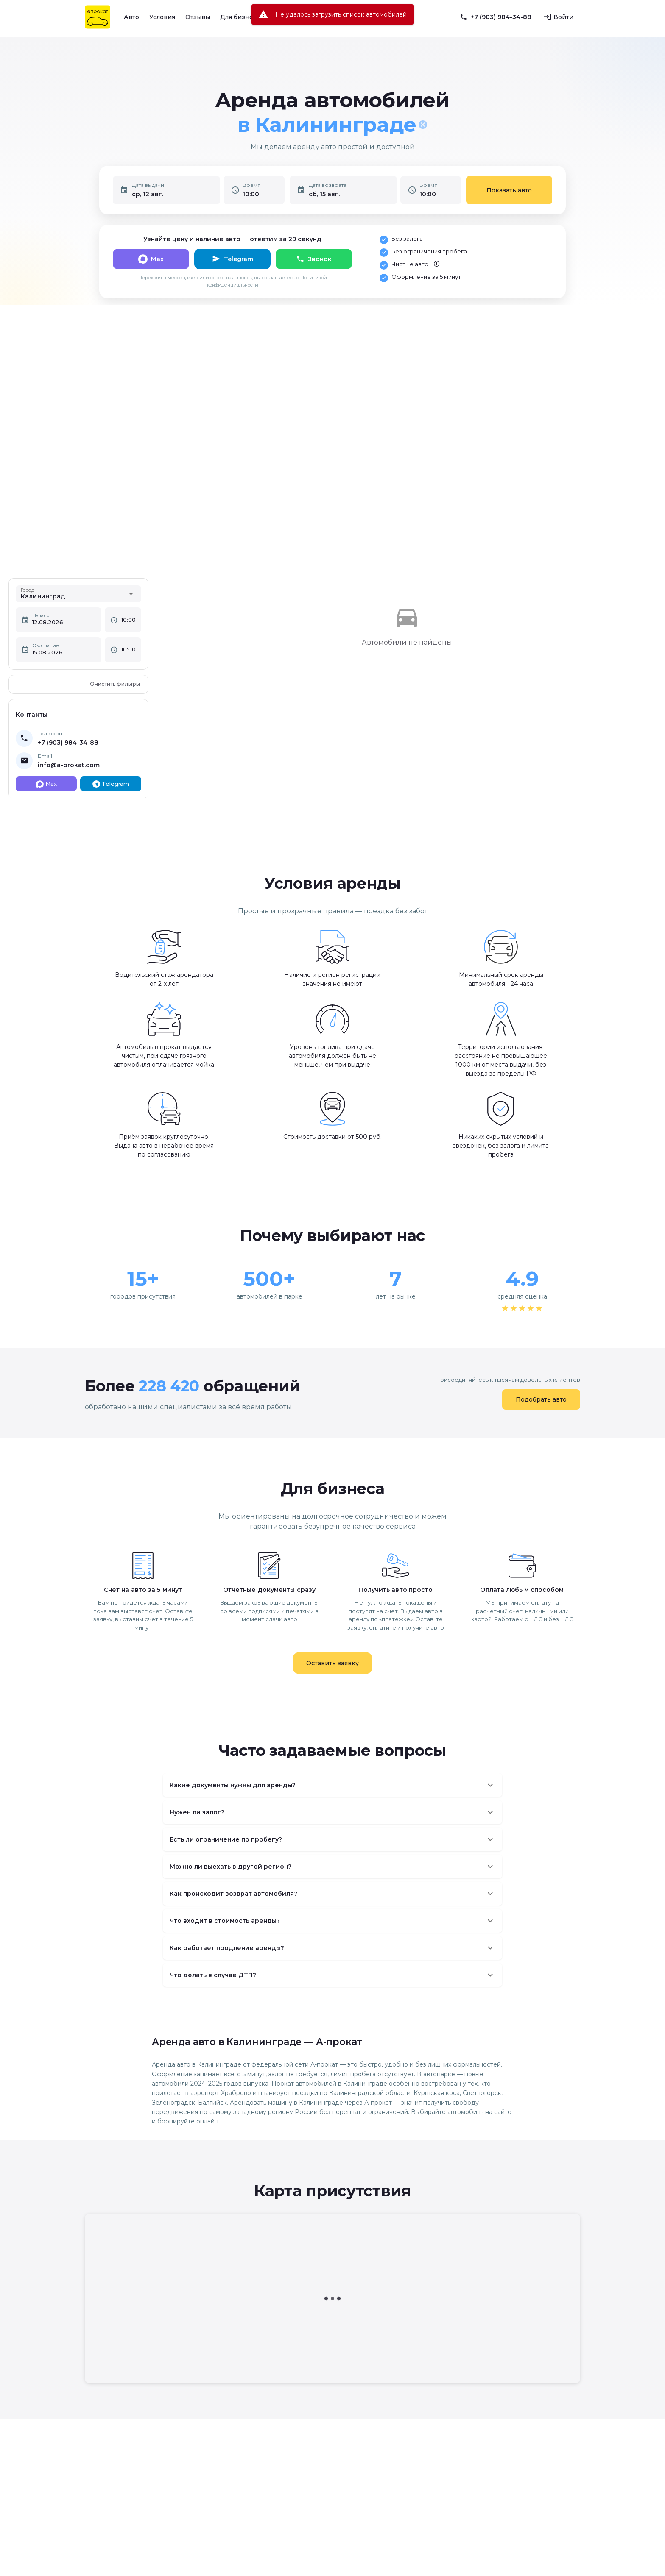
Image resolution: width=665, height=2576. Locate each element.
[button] (332, 1785)
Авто (131, 17)
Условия (162, 17)
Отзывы (197, 17)
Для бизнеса (240, 17)
